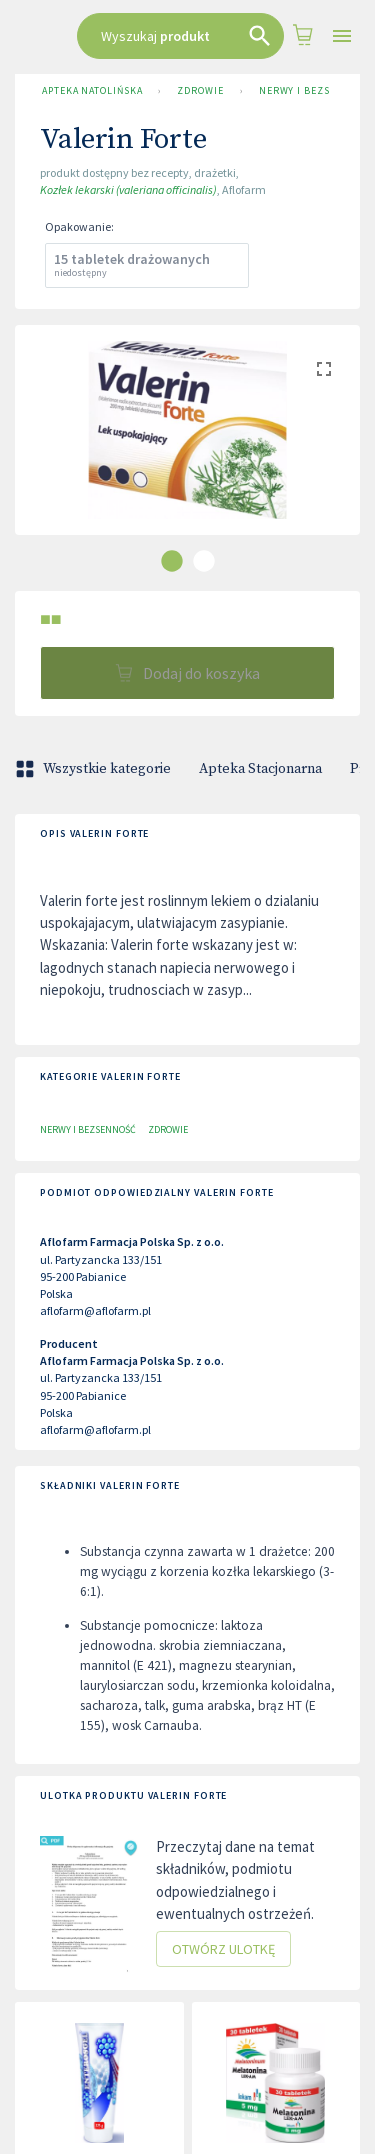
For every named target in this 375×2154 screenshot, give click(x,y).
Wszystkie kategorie (95, 769)
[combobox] (180, 36)
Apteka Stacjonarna (260, 769)
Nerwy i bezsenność (88, 1129)
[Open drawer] (342, 36)
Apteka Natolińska (92, 91)
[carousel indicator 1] (172, 561)
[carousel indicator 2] (204, 561)
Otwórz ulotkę (223, 1949)
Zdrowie (200, 91)
